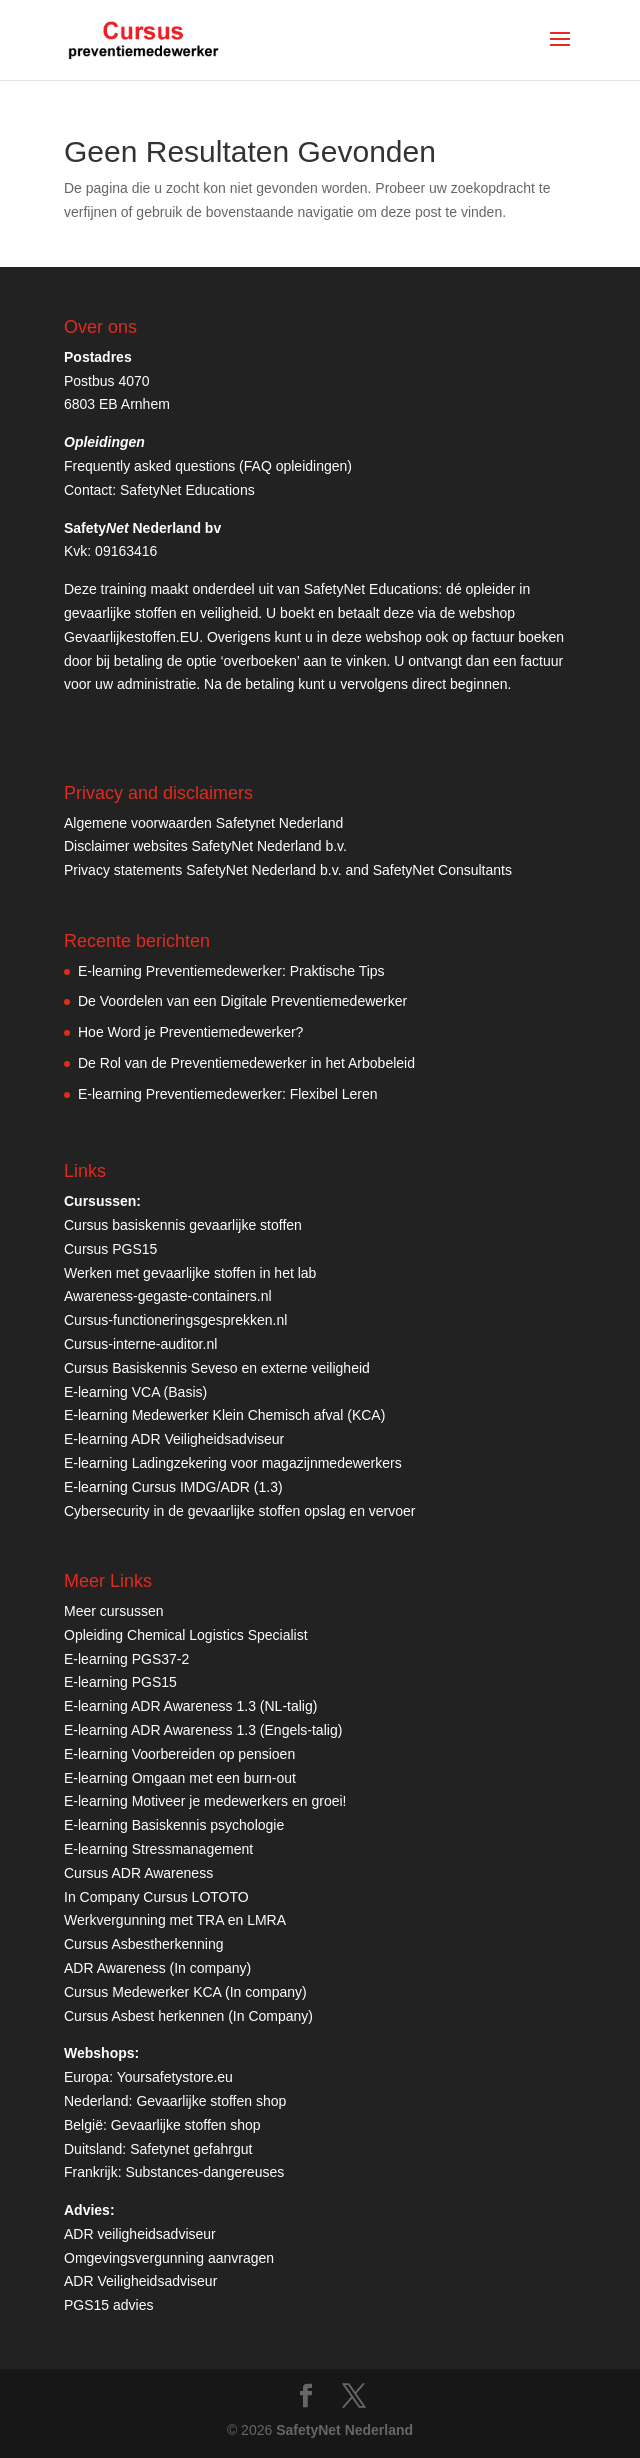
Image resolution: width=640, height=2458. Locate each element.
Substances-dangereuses (204, 2172)
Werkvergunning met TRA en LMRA (175, 1920)
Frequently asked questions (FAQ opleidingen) (208, 466)
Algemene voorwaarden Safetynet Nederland (203, 823)
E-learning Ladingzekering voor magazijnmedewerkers (233, 1463)
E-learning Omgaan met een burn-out (180, 1778)
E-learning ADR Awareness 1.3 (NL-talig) (190, 1706)
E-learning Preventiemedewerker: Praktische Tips (231, 971)
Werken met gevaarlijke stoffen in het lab (190, 1273)
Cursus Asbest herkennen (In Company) (188, 2016)
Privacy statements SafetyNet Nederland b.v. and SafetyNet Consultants (288, 870)
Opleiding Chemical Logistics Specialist (186, 1635)
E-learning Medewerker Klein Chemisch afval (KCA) (224, 1415)
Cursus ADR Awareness (138, 1873)
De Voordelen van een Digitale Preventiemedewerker (242, 1001)
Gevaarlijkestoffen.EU (131, 637)
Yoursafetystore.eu (175, 2077)
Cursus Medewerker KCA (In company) (185, 1992)
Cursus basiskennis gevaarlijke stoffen (183, 1225)
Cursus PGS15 (110, 1249)
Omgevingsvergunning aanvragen (169, 2258)
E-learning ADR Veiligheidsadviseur (174, 1439)
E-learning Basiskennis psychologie (174, 1825)
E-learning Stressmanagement (158, 1849)
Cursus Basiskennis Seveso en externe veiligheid (217, 1368)
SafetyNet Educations (187, 490)
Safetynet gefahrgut (191, 2149)
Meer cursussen (114, 1611)
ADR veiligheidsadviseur (140, 2234)
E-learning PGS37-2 (126, 1659)
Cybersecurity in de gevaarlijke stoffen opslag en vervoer (239, 1511)
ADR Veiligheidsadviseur (140, 2281)
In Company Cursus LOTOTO (156, 1897)
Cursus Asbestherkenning (144, 1944)
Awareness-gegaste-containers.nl (168, 1296)
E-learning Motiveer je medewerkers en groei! (205, 1801)
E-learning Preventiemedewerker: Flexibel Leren (228, 1094)
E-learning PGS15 (120, 1682)
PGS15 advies (109, 2305)
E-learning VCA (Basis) (135, 1392)
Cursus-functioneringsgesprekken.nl (175, 1320)
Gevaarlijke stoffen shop (211, 2101)
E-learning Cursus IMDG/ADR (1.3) (173, 1487)
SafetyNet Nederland (344, 2430)
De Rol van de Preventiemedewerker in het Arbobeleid (246, 1063)
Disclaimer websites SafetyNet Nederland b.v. (205, 846)
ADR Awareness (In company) (157, 1968)
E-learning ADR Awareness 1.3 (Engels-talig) (203, 1730)
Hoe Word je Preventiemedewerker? (190, 1032)
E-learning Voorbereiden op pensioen (179, 1754)
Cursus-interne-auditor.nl (140, 1344)
